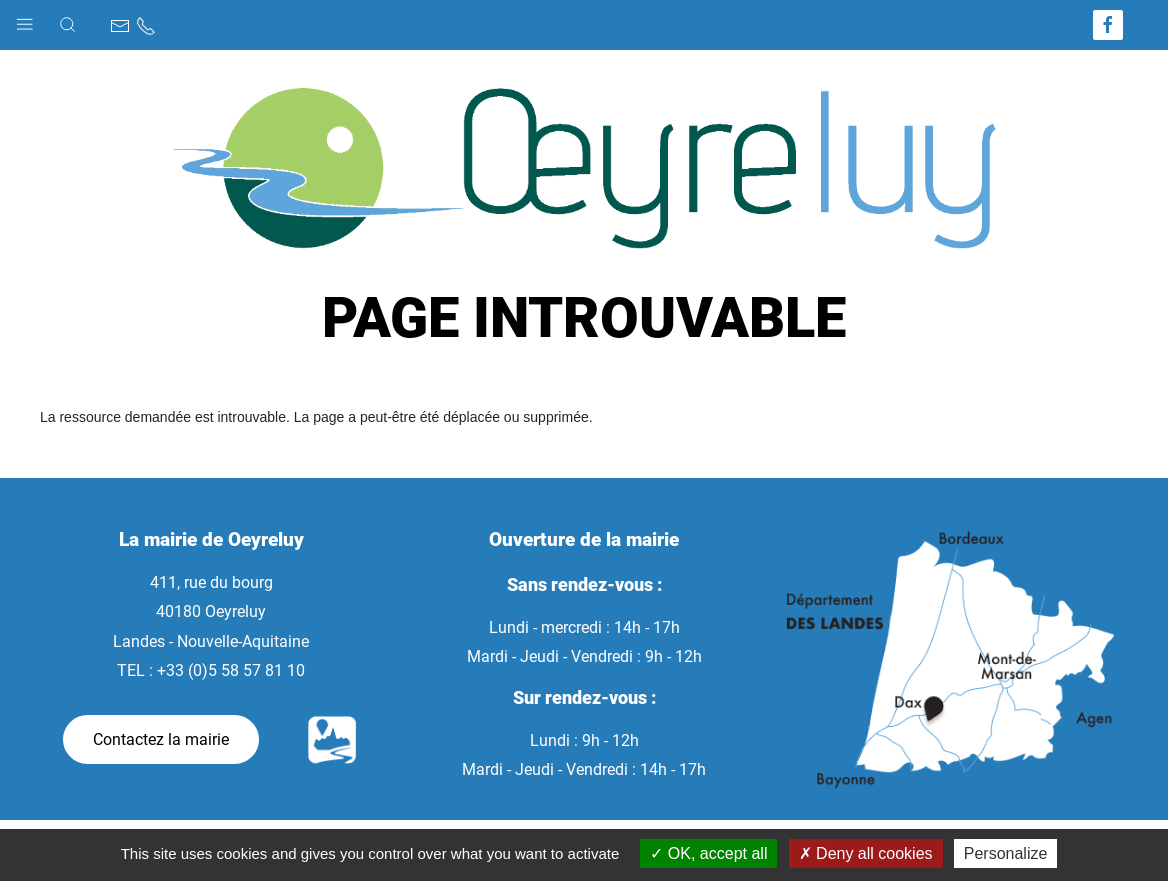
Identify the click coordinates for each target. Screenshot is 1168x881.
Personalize (1006, 853)
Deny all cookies (866, 853)
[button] (24, 19)
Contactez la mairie (161, 739)
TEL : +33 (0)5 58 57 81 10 (211, 670)
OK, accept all (708, 853)
